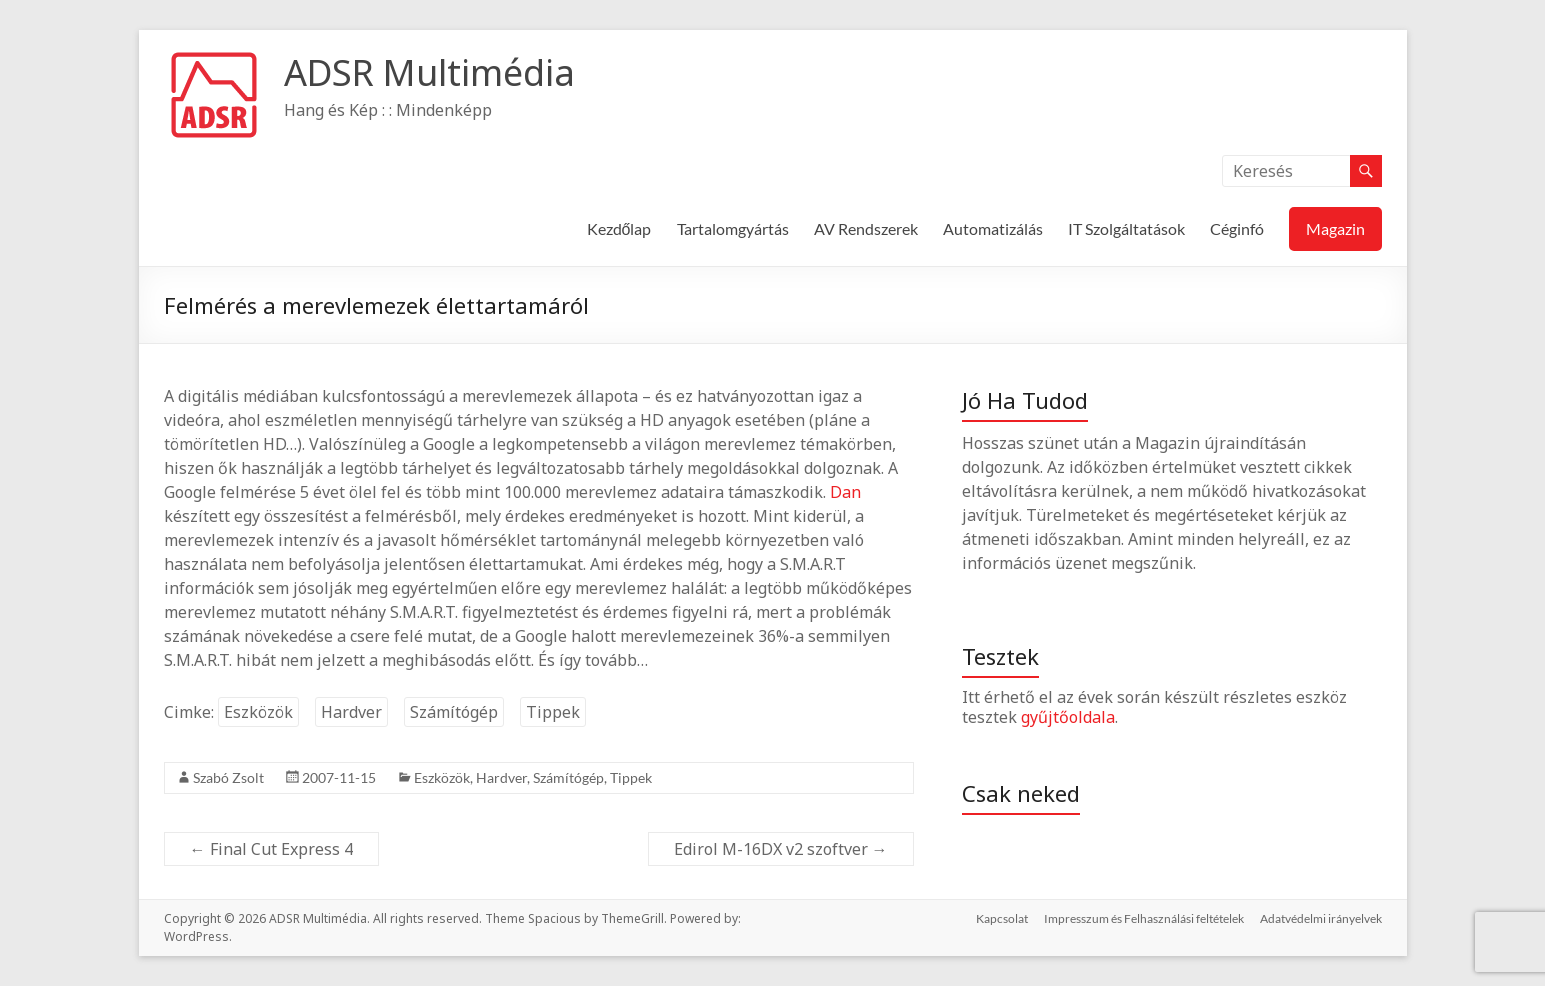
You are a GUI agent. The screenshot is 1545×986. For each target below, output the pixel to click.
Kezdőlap (619, 228)
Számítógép (454, 712)
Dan (845, 492)
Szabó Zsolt (228, 777)
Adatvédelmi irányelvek (1321, 918)
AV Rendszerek (866, 228)
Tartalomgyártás (733, 228)
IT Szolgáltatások (1126, 228)
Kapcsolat (1002, 918)
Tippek (553, 712)
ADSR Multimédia (429, 72)
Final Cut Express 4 (271, 849)
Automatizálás (993, 228)
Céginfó (1237, 228)
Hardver (351, 712)
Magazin (1335, 228)
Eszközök (258, 712)
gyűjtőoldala (1068, 717)
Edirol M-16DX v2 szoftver (781, 849)
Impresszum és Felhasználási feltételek (1144, 918)
